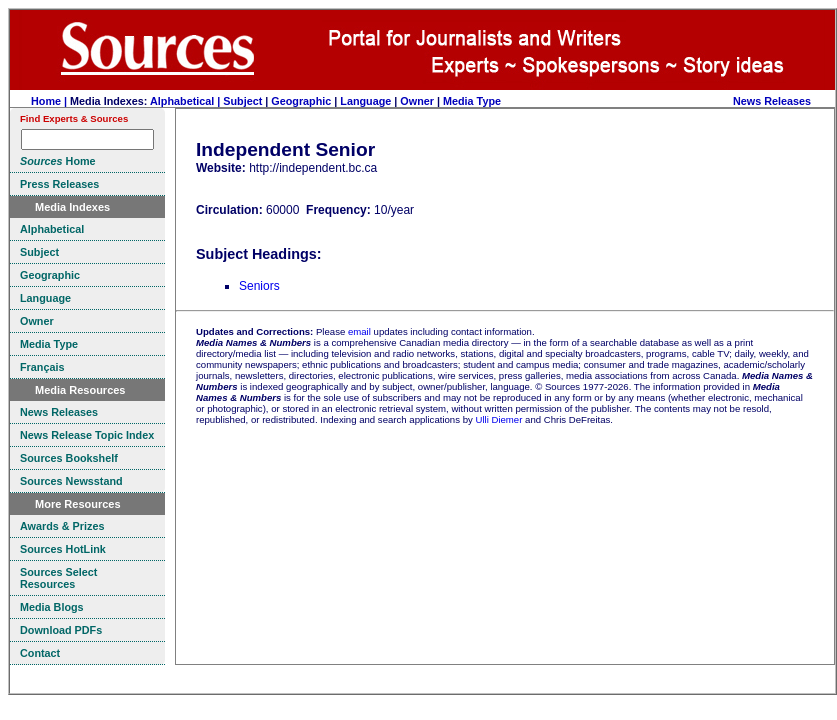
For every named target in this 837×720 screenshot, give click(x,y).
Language (365, 101)
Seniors (259, 286)
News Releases (772, 101)
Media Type (472, 101)
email (359, 331)
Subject (242, 101)
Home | (50, 101)
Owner (417, 101)
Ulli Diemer (498, 419)
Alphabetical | (186, 101)
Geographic (301, 101)
